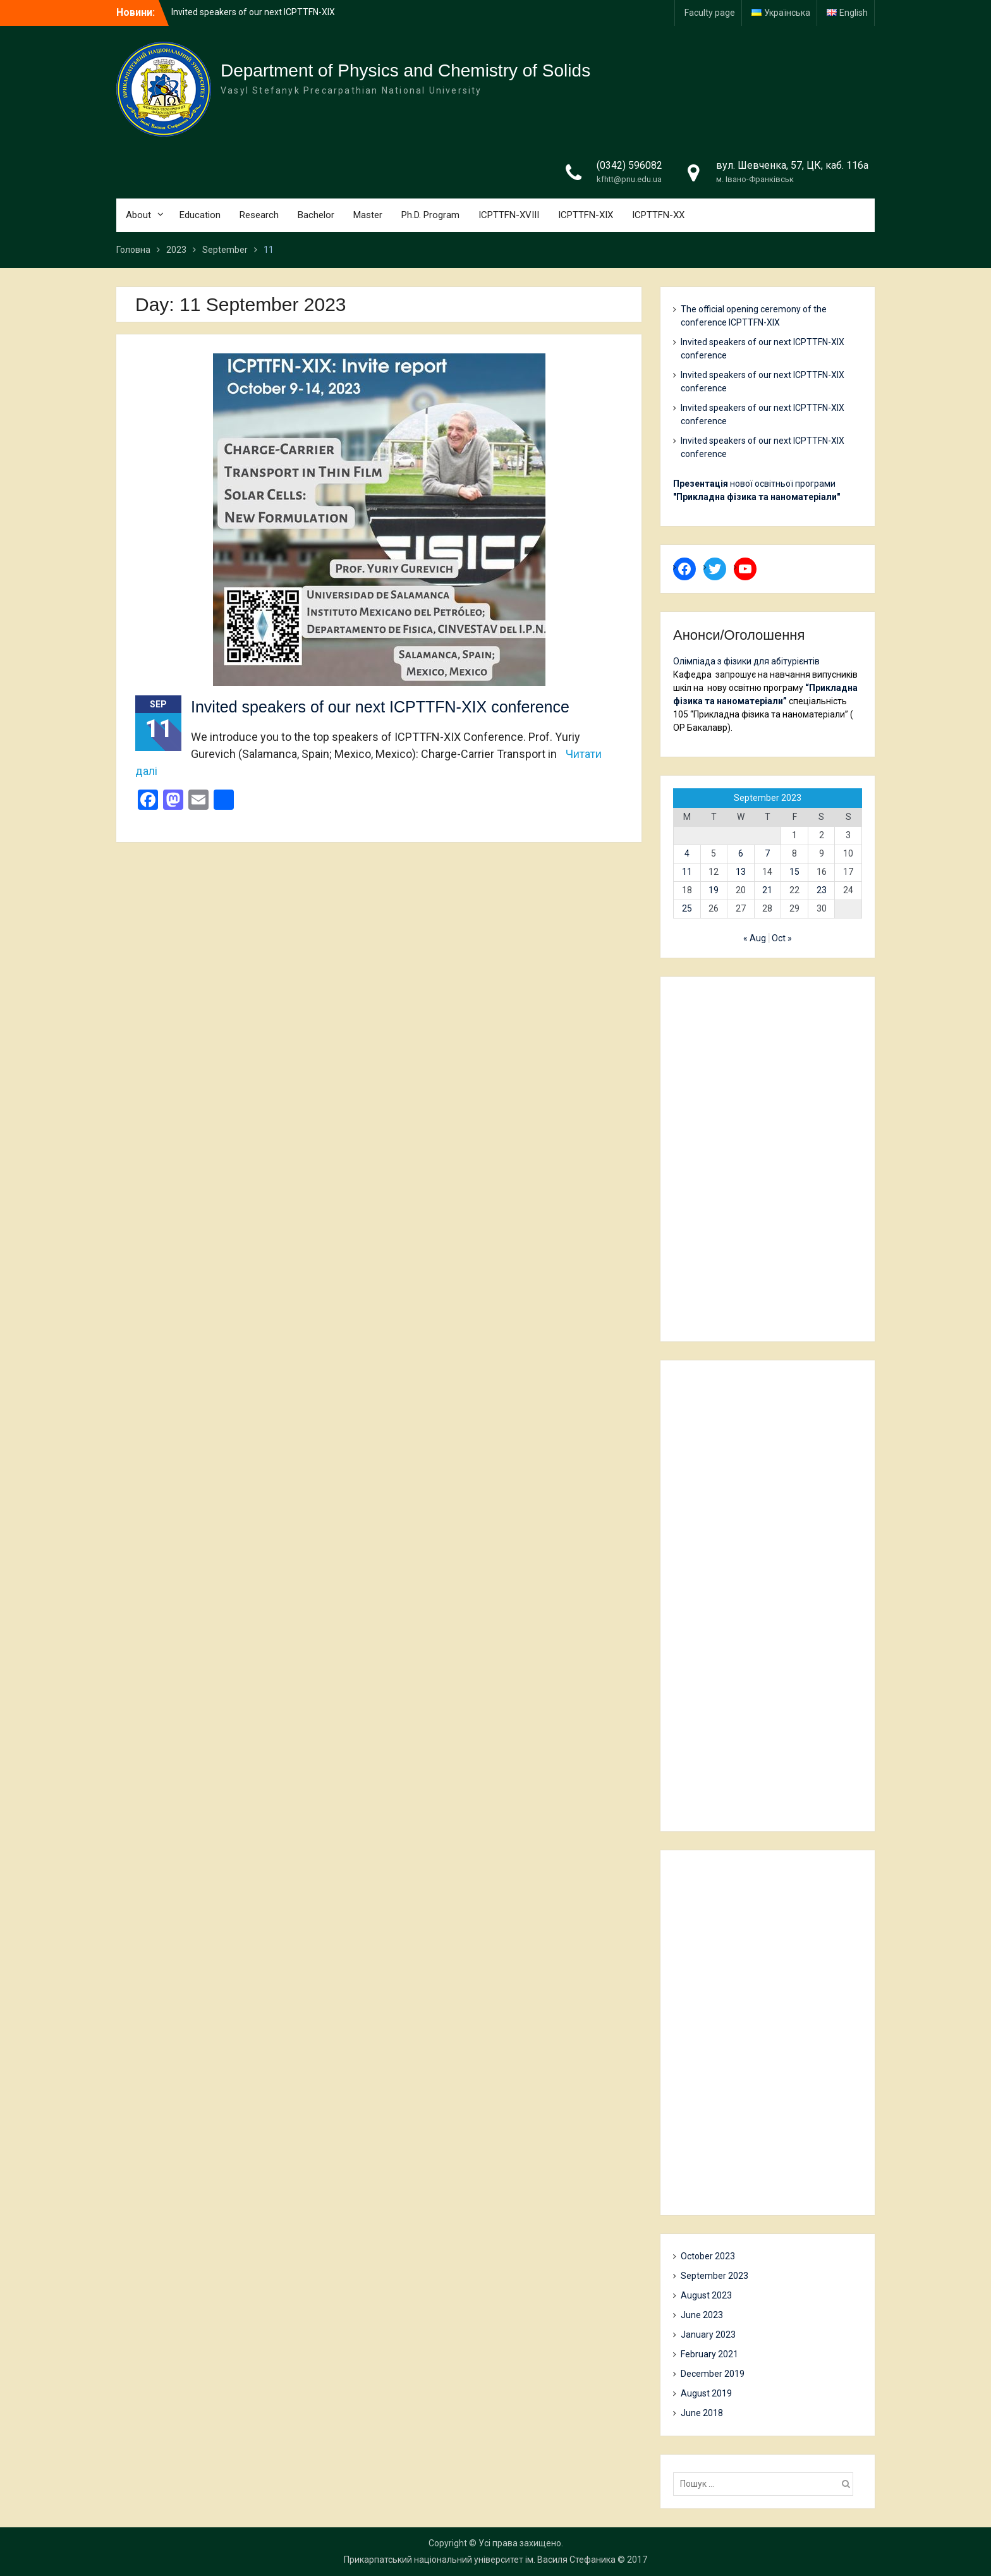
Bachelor (316, 215)
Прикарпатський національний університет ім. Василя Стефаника (480, 2560)
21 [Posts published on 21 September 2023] (767, 890)
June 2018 (702, 2413)
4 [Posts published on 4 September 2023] (687, 853)
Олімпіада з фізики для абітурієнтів (746, 661)
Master (367, 215)
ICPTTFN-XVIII (508, 215)
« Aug (754, 938)
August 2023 (706, 2295)
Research (259, 215)
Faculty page (709, 13)
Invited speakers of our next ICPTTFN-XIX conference (380, 707)
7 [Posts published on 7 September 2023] (767, 853)
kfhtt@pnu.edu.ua (629, 179)
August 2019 (706, 2393)
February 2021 (709, 2354)
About (138, 215)
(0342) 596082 (629, 165)
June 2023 (702, 2315)
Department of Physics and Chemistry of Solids (405, 70)
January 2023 (708, 2334)
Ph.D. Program (430, 215)
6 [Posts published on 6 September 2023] (740, 853)
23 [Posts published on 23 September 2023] (822, 890)
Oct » (782, 938)
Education (200, 215)
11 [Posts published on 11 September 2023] (687, 872)
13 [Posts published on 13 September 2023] (741, 872)
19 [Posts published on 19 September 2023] (713, 890)
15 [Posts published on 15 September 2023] (794, 872)
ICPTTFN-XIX (585, 215)
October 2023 (708, 2256)
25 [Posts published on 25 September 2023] (687, 908)
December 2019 (713, 2374)
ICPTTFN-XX (658, 215)
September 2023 (714, 2276)
